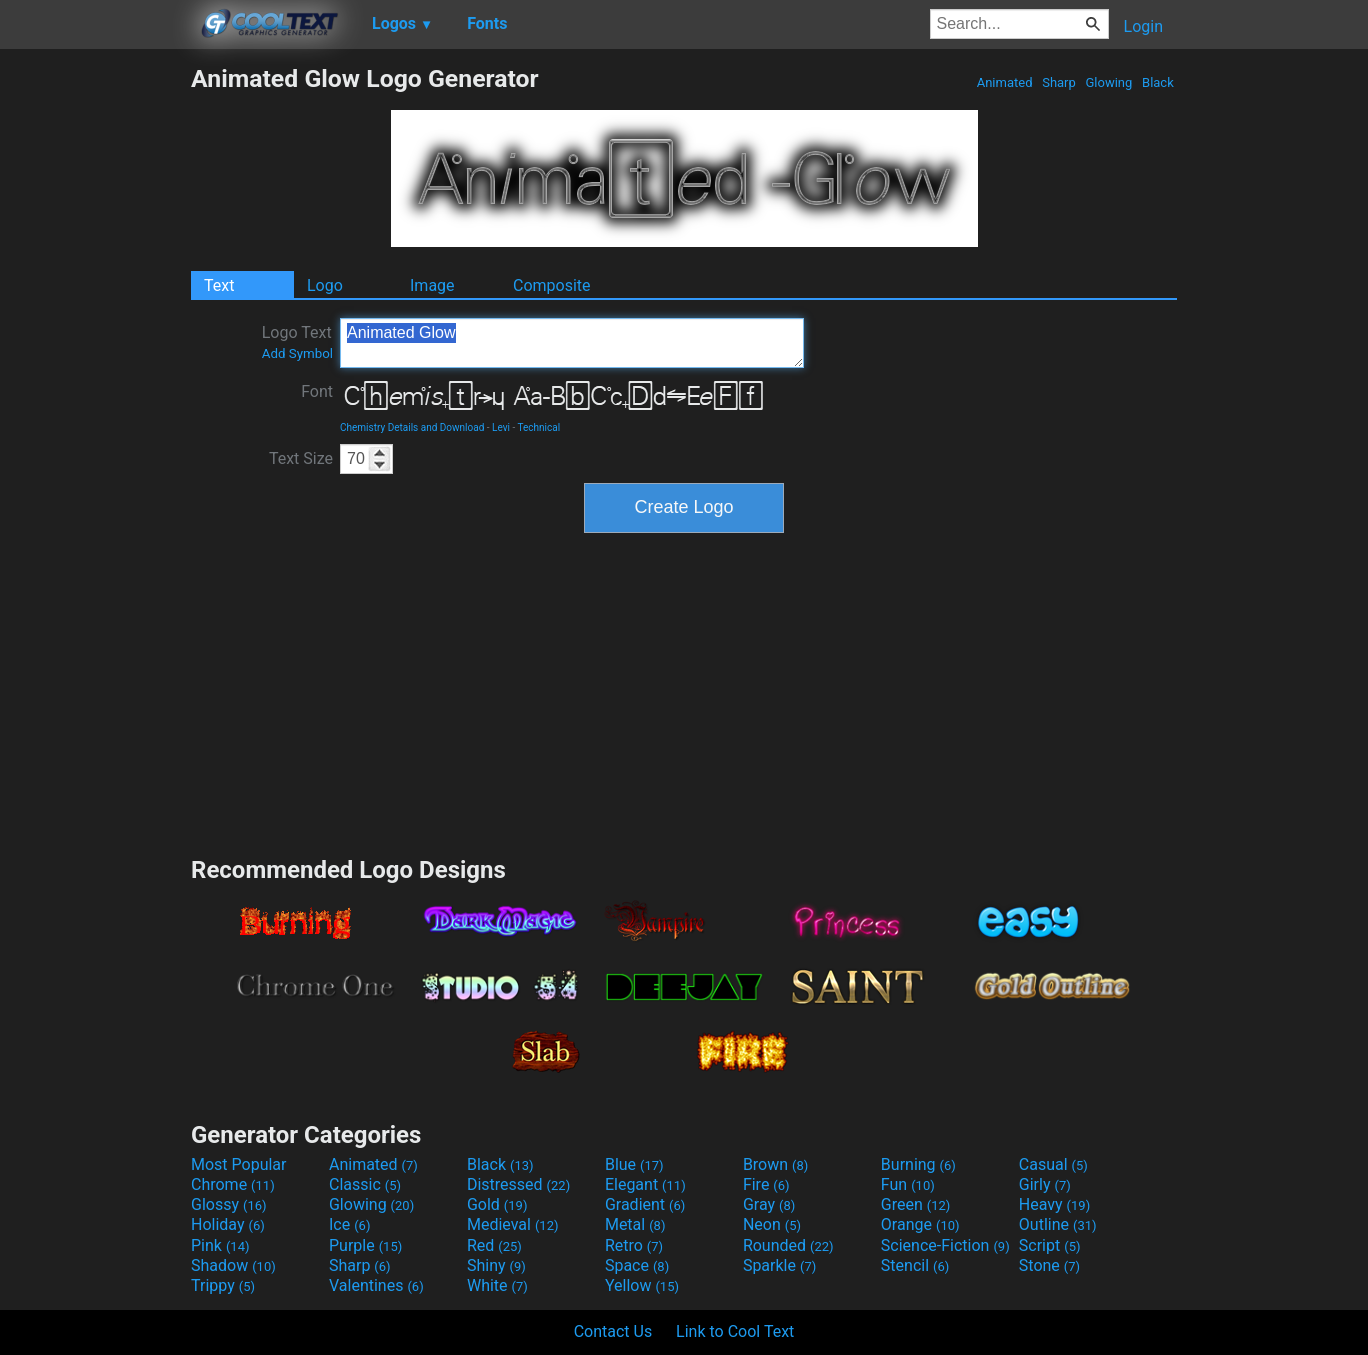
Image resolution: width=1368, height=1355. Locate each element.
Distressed (518, 1184)
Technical (539, 427)
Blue (634, 1164)
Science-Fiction (945, 1245)
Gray (769, 1204)
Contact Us (613, 1331)
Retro (634, 1245)
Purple (365, 1245)
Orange (920, 1224)
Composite (552, 285)
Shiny (496, 1265)
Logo (325, 285)
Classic (365, 1184)
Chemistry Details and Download (412, 427)
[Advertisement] (95, 364)
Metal (635, 1224)
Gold (497, 1204)
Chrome (233, 1184)
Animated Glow (572, 343)
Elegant (645, 1184)
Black (1158, 82)
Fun (908, 1184)
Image (432, 285)
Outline (1058, 1224)
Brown (775, 1164)
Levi (501, 427)
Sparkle (779, 1265)
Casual (1053, 1164)
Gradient (645, 1204)
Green (916, 1204)
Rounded (788, 1245)
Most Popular (239, 1164)
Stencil (915, 1265)
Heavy (1054, 1204)
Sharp (1059, 82)
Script (1050, 1245)
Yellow (642, 1285)
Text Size (301, 458)
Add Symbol (297, 353)
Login (1143, 26)
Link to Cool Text (735, 1331)
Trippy (223, 1285)
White (497, 1285)
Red (494, 1245)
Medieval (513, 1224)
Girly (1045, 1184)
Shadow (233, 1265)
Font (317, 391)
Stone (1049, 1265)
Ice (349, 1224)
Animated (1004, 82)
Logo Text (297, 342)
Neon (772, 1224)
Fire (766, 1184)
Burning (918, 1164)
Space (637, 1265)
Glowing (1108, 82)
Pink (220, 1245)
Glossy (229, 1204)
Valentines (376, 1285)
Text (219, 285)
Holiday (228, 1224)
